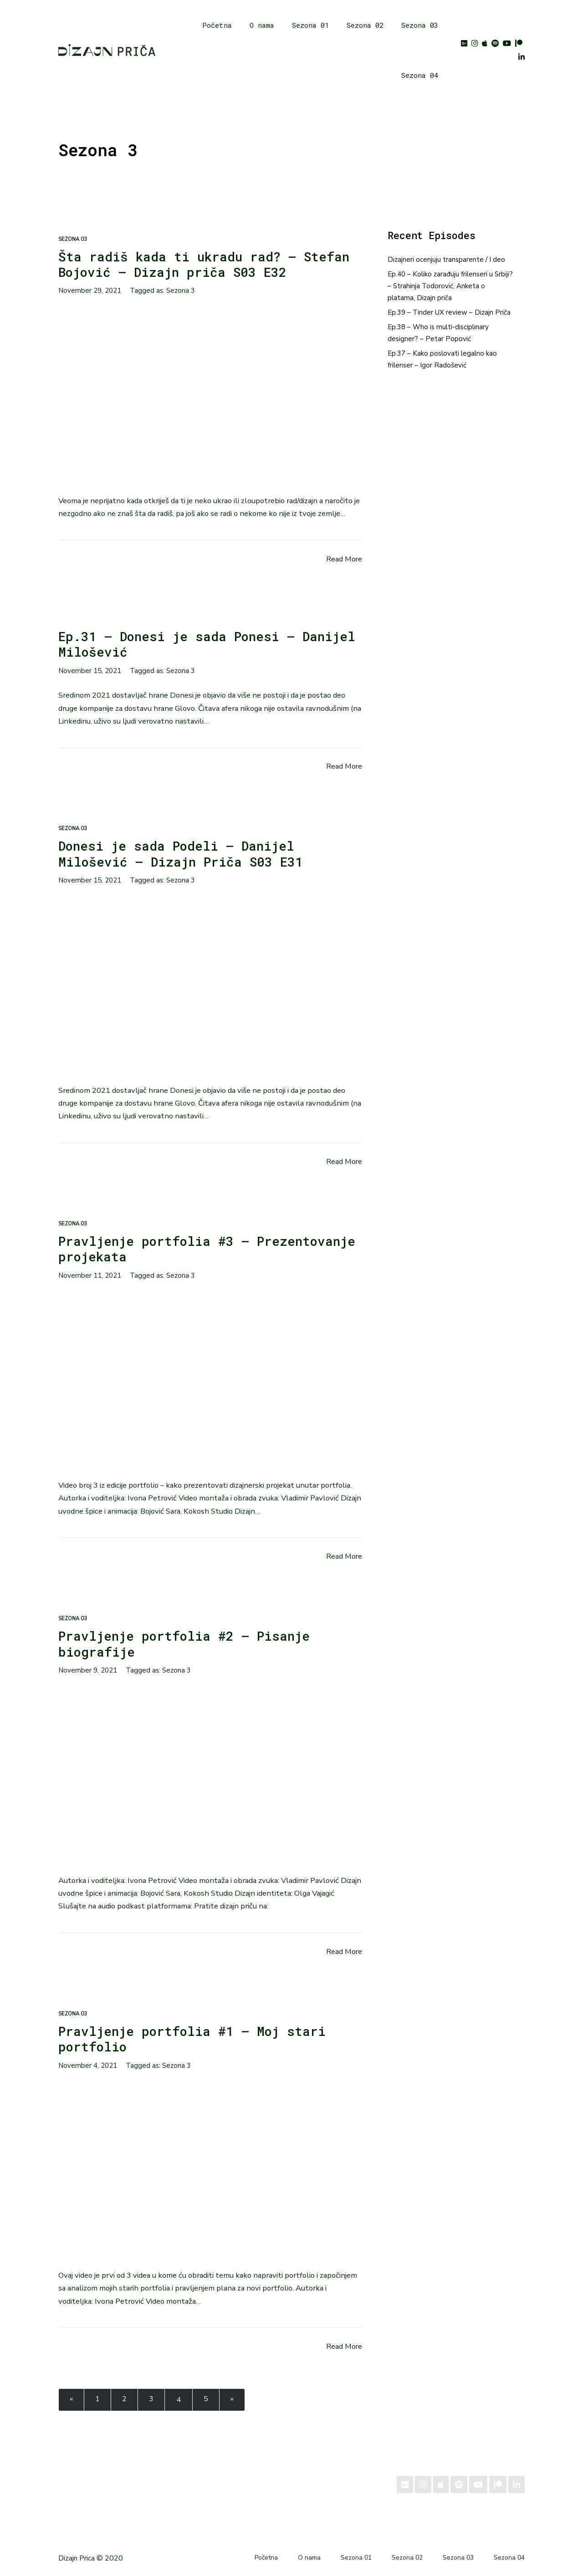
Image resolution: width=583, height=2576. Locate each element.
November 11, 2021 (89, 1275)
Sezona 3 (180, 290)
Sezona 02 (363, 25)
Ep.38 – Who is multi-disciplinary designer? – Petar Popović (438, 332)
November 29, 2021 (89, 290)
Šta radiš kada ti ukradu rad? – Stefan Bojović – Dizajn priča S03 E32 (209, 264)
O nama (260, 25)
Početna (215, 25)
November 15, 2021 (89, 670)
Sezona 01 (308, 25)
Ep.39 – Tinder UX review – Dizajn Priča (449, 312)
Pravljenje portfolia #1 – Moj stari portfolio (197, 2038)
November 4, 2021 (87, 2065)
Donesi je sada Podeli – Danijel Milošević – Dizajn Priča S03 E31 (184, 853)
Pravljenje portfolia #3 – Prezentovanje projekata (157, 1248)
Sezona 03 (417, 25)
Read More (344, 559)
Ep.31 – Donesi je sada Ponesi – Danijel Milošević (180, 643)
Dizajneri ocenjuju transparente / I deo (446, 259)
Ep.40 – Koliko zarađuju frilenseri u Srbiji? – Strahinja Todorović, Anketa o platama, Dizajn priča (450, 286)
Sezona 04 (417, 75)
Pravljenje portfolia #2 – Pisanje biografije (188, 1643)
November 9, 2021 (87, 1670)
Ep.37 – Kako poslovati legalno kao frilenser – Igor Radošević (442, 359)
